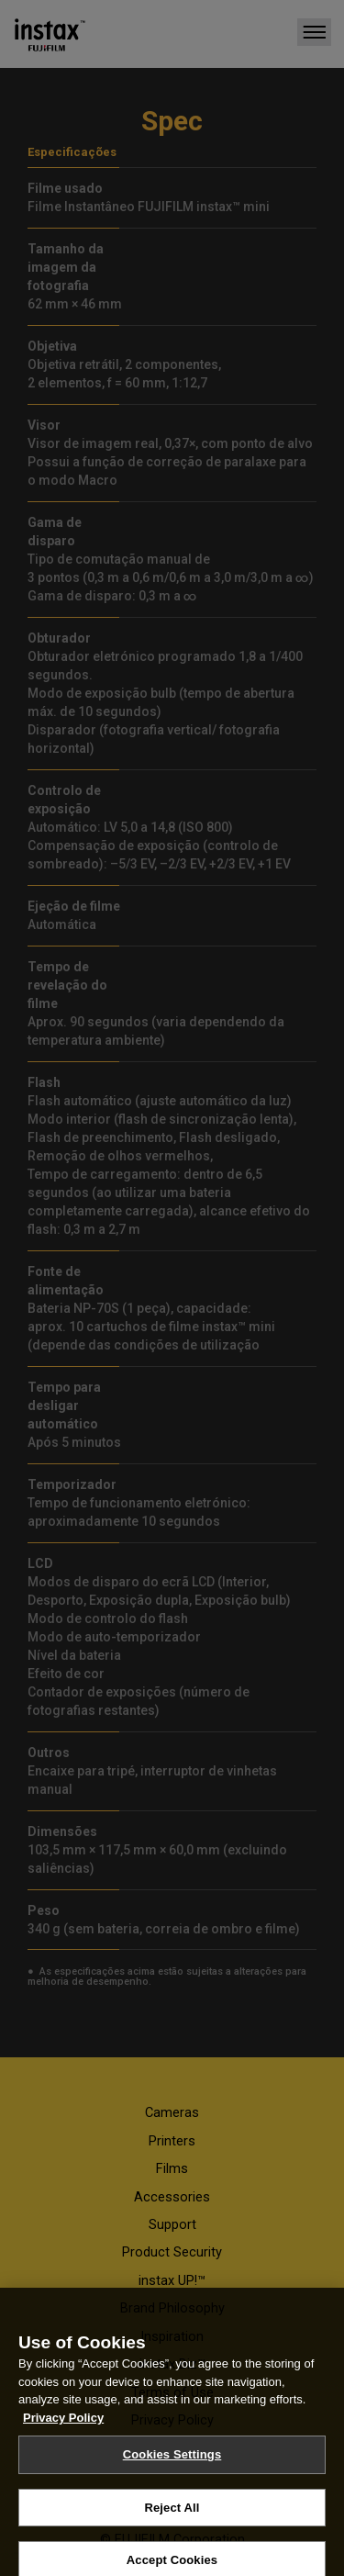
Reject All (171, 2528)
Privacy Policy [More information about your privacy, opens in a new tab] (63, 2438)
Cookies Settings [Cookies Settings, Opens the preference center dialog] (172, 2475)
